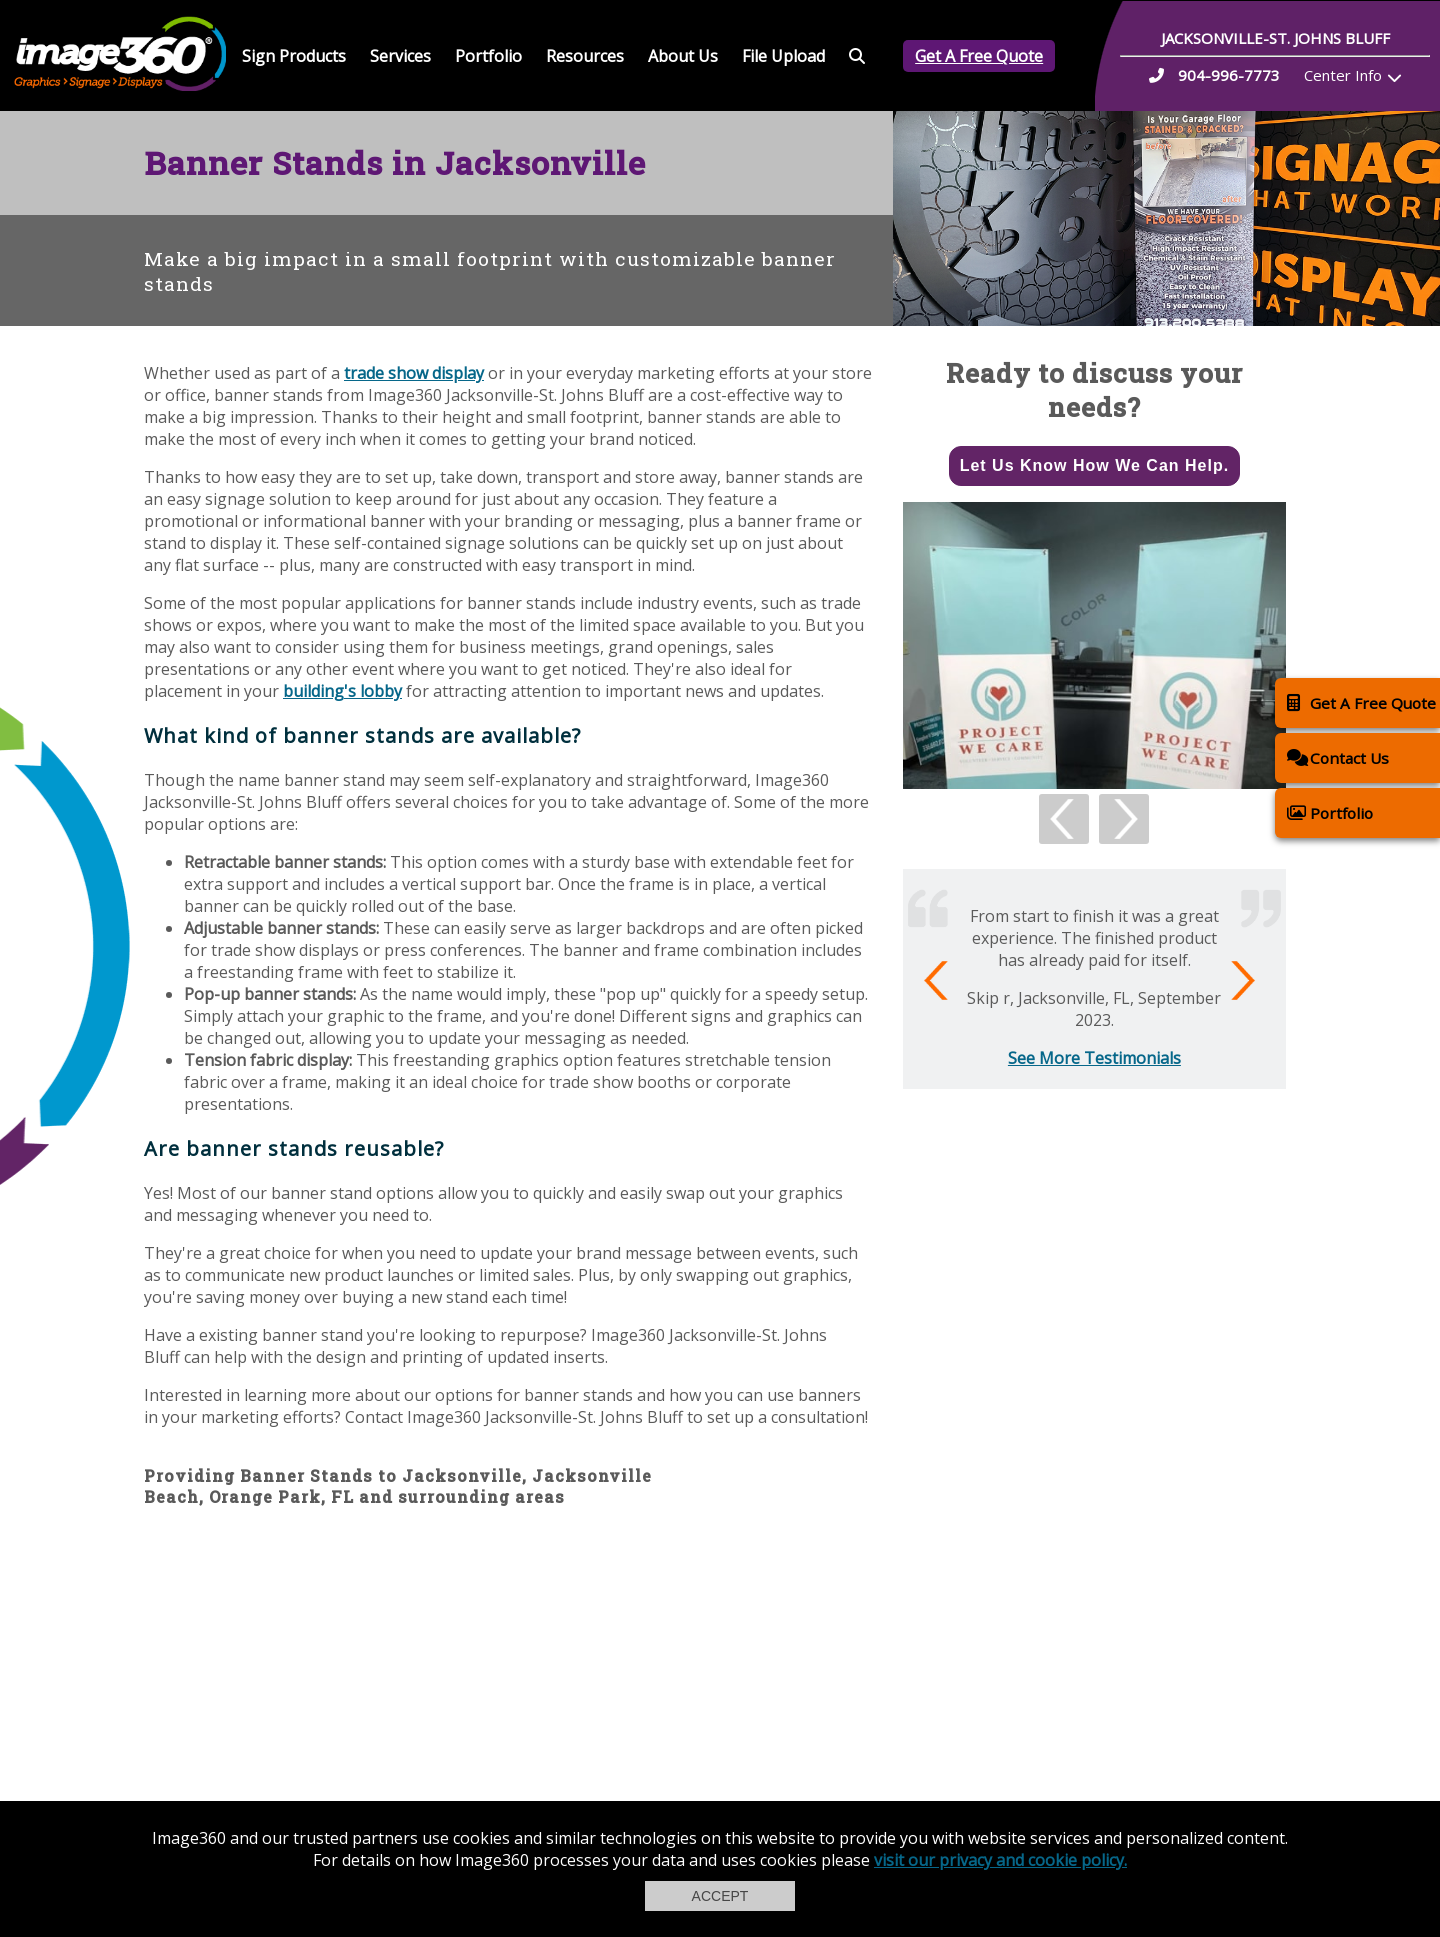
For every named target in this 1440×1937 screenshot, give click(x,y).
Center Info (1343, 75)
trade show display (414, 373)
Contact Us (1338, 757)
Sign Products (294, 56)
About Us (683, 56)
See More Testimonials (1094, 1058)
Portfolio (488, 56)
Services (400, 56)
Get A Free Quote (979, 56)
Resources (585, 56)
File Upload (783, 56)
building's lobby (342, 691)
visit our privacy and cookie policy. (1000, 1860)
